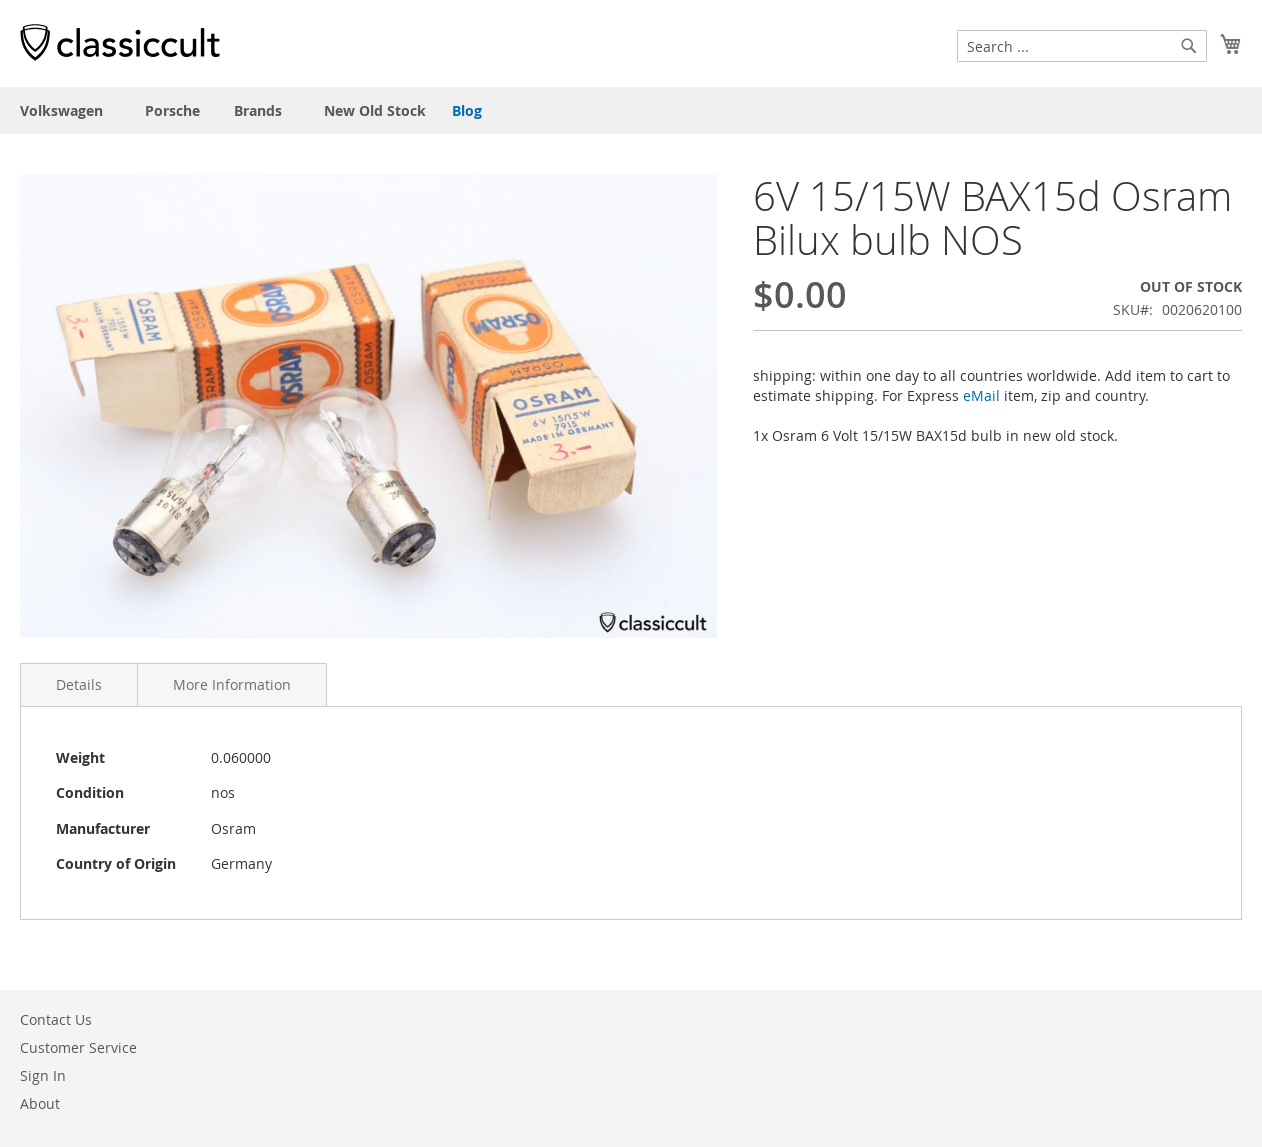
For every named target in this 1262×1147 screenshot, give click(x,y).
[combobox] (1082, 46)
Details (79, 684)
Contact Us (56, 1019)
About (40, 1103)
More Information (232, 684)
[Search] (1189, 46)
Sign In (43, 1075)
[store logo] (120, 42)
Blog (467, 110)
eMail (981, 395)
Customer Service (78, 1047)
